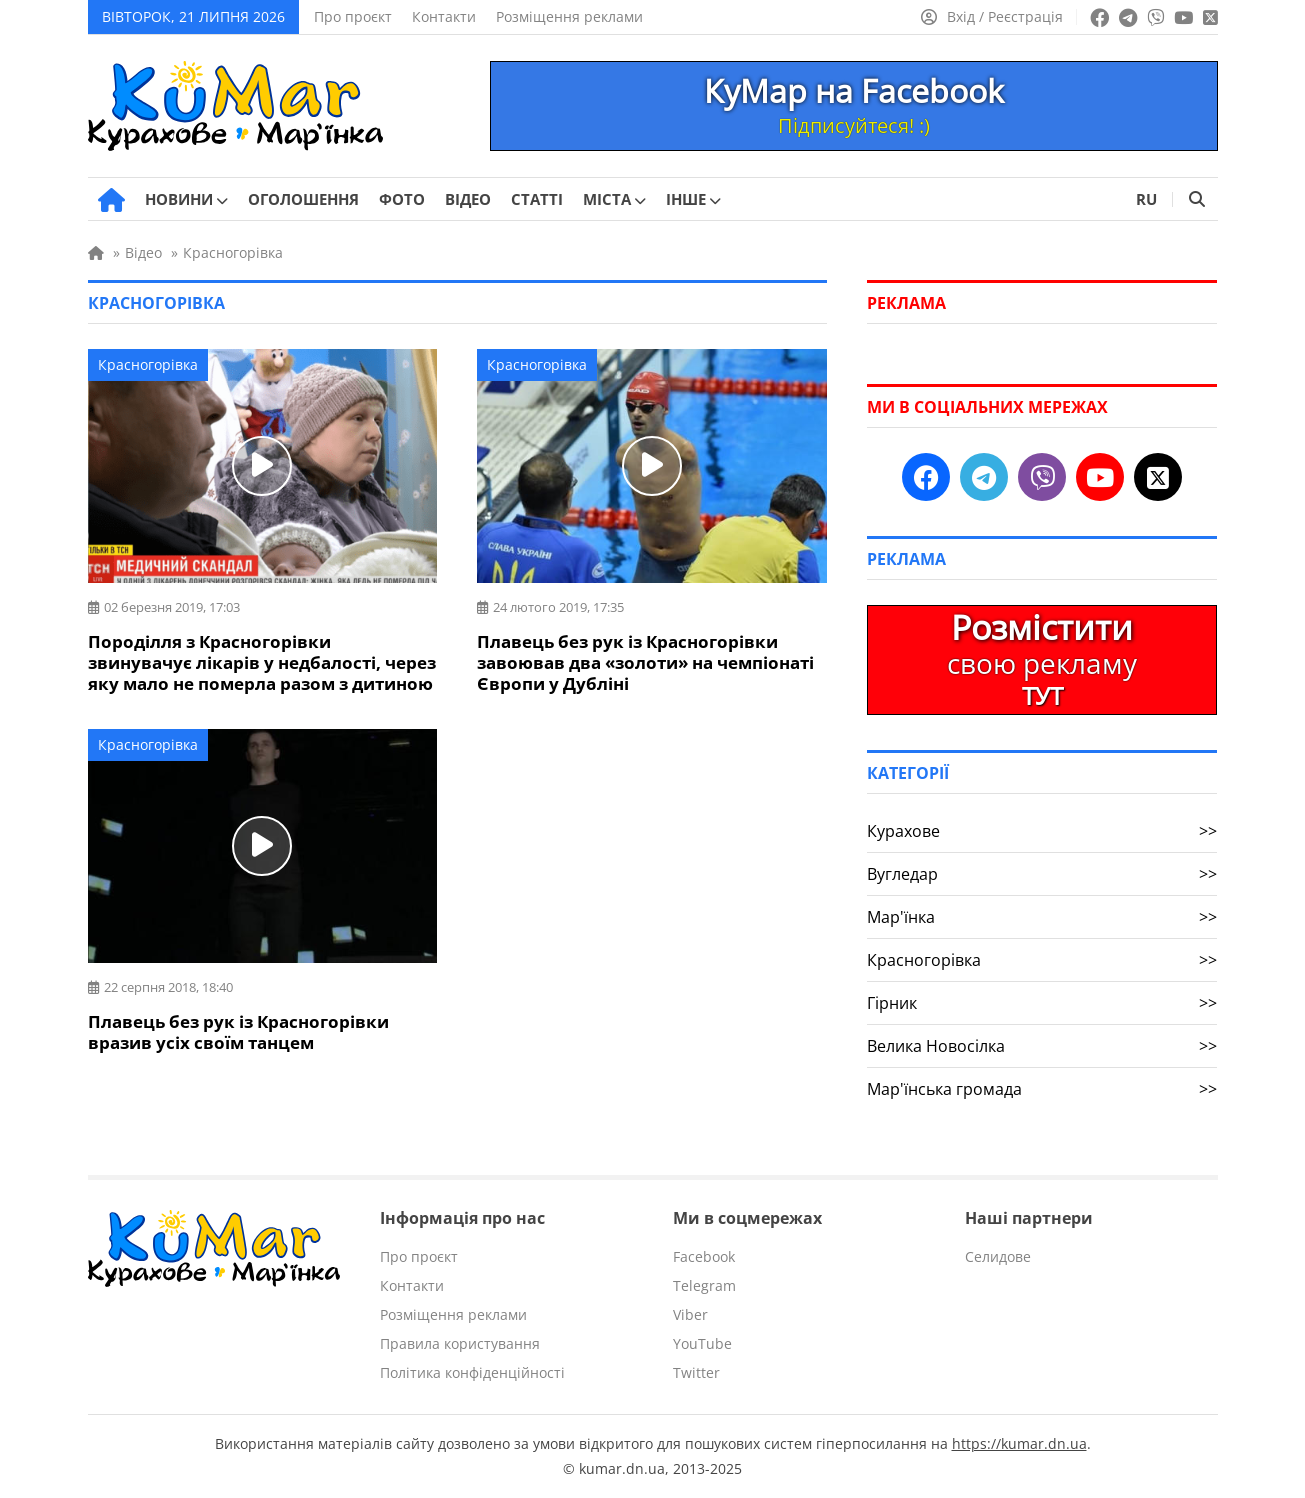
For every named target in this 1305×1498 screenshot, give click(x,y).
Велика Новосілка (1042, 1046)
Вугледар (1042, 874)
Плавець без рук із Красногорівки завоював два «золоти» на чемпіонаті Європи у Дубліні (645, 662)
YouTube (702, 1343)
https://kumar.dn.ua (1019, 1443)
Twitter (696, 1372)
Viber (690, 1314)
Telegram (704, 1285)
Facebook (704, 1256)
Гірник (1042, 1003)
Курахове (1042, 831)
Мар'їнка (1042, 917)
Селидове (998, 1256)
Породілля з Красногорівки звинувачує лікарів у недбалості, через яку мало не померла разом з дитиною (262, 662)
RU (1146, 199)
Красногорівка (148, 364)
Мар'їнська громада (1042, 1089)
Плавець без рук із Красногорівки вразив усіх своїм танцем (238, 1032)
